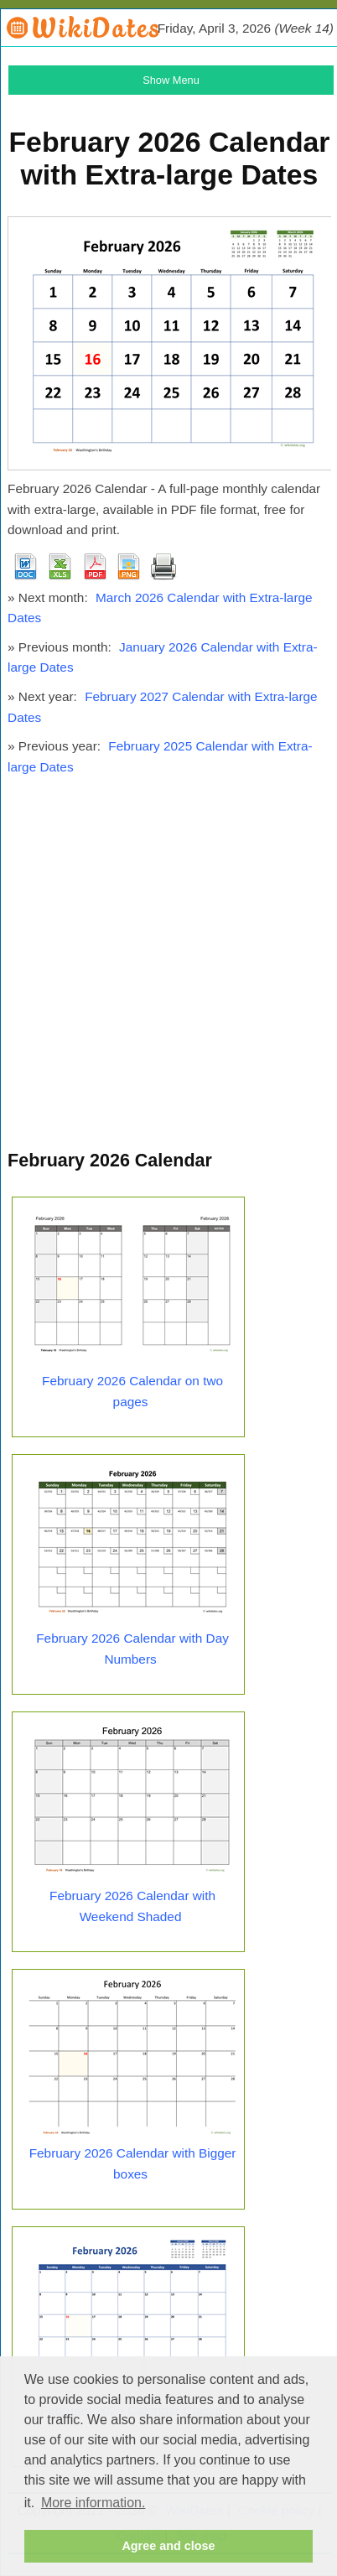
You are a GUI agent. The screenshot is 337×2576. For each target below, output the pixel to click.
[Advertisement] (167, 970)
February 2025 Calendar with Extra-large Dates (160, 756)
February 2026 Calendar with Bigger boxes (132, 2163)
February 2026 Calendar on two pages (132, 1391)
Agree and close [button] (168, 2546)
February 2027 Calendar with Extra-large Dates (163, 706)
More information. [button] (93, 2503)
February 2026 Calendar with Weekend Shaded (132, 1906)
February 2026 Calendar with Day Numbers (132, 1648)
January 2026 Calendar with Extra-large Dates (163, 657)
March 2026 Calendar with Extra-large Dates (160, 608)
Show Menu (171, 80)
